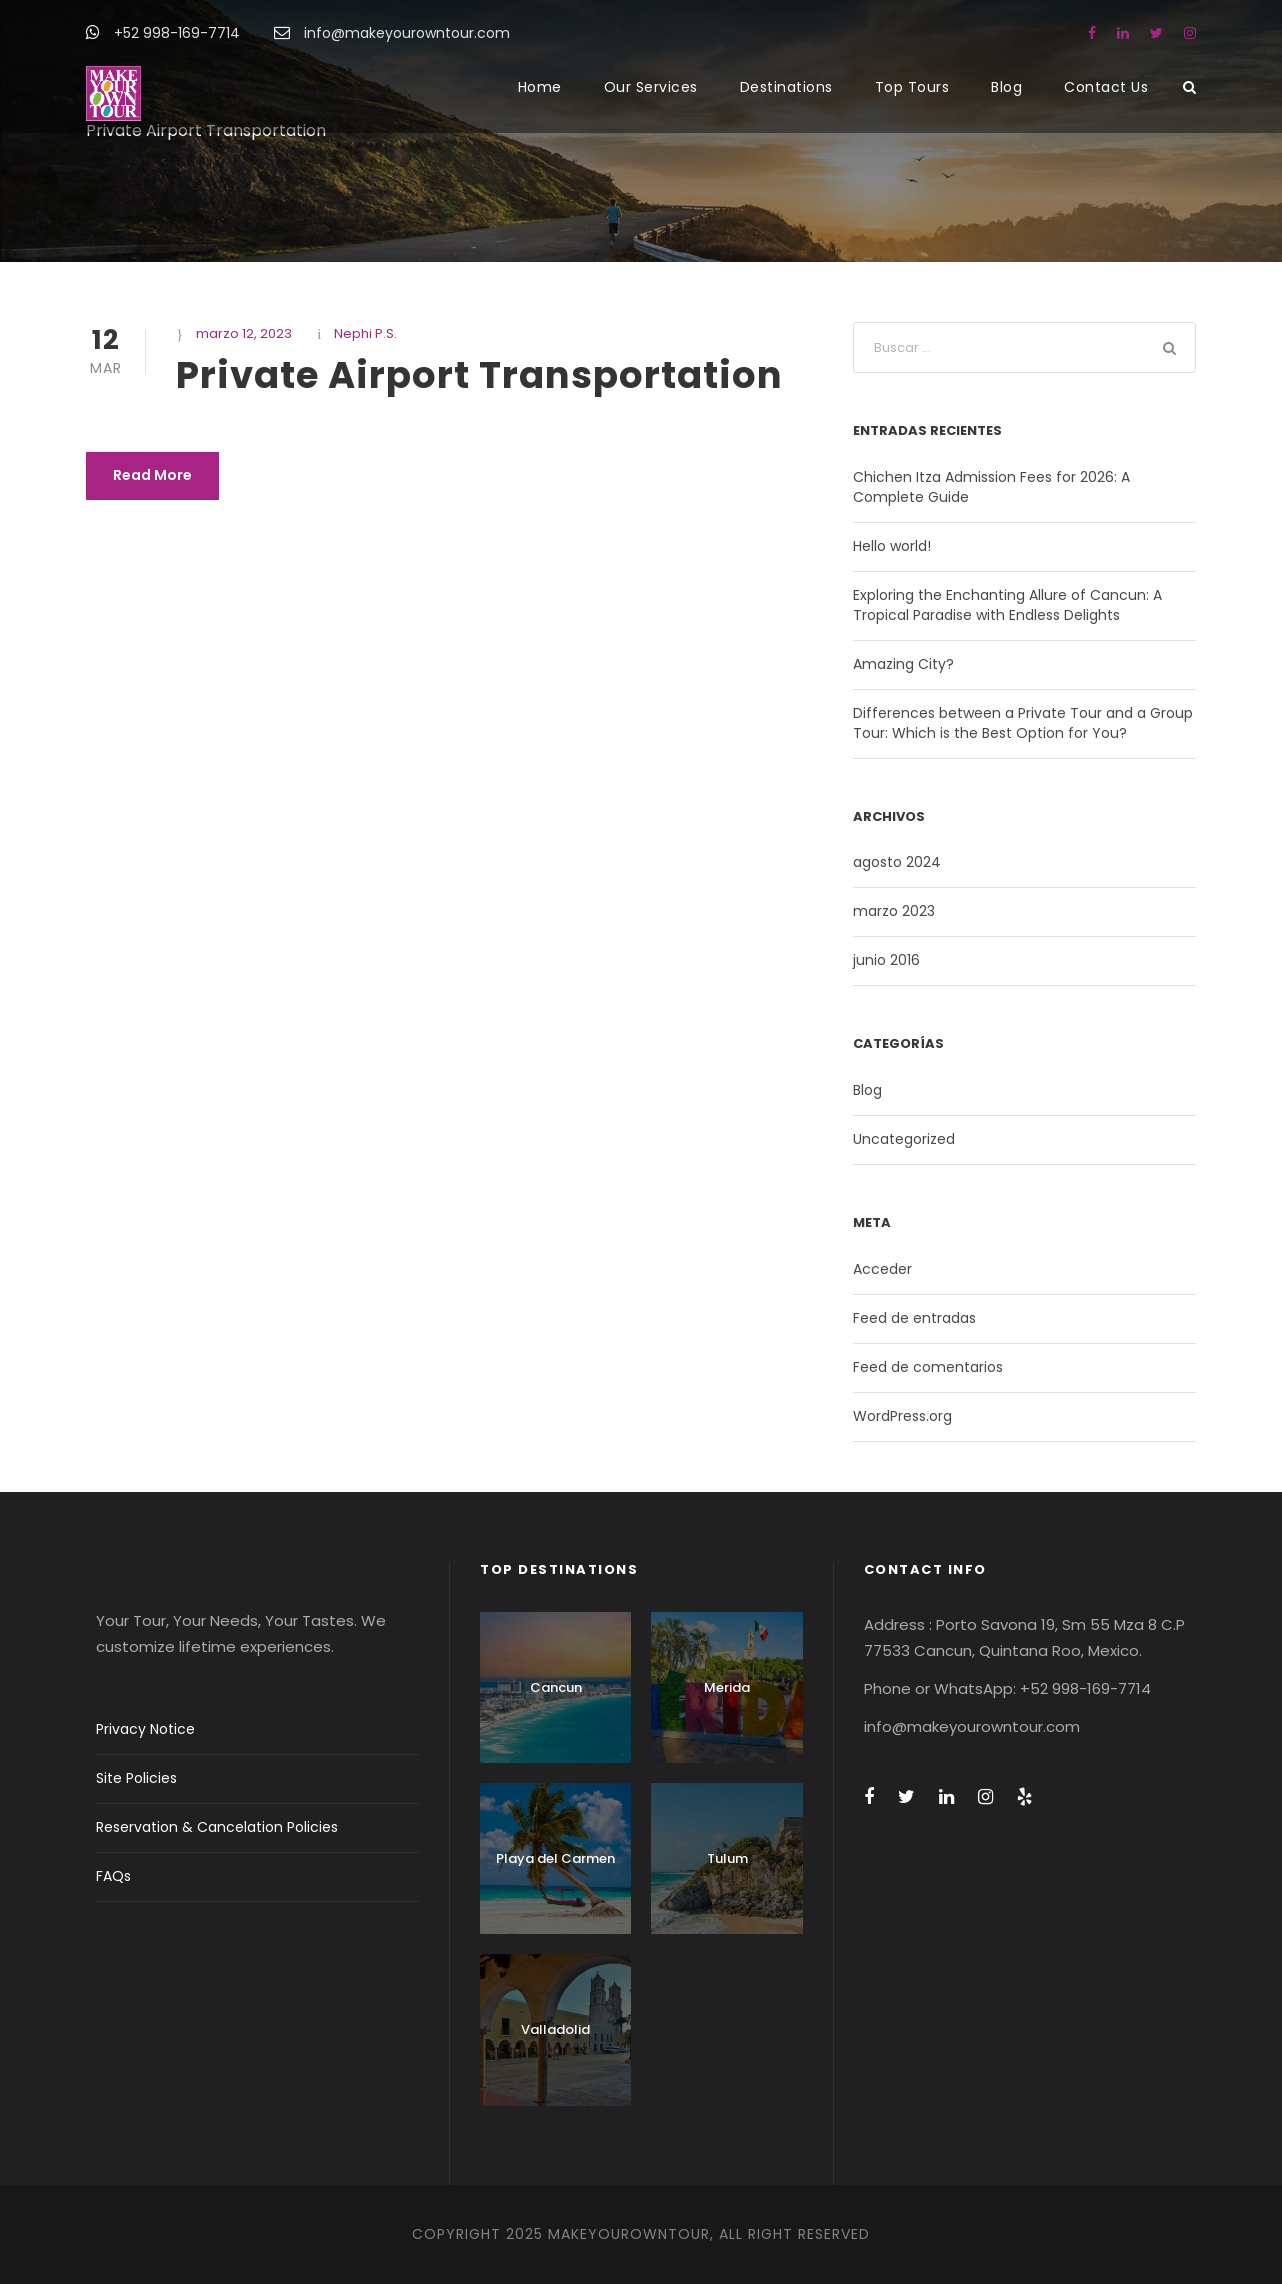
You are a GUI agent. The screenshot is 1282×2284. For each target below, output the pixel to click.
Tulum (727, 1858)
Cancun (556, 1687)
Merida (727, 1687)
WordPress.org (902, 1416)
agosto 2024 (897, 862)
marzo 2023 (894, 911)
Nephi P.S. (365, 333)
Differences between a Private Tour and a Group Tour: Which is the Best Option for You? (1023, 723)
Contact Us (1106, 87)
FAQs (113, 1876)
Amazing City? (903, 664)
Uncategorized (904, 1139)
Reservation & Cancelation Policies (217, 1827)
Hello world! (892, 546)
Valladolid (555, 2029)
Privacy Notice (145, 1729)
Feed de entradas (914, 1318)
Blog (1006, 87)
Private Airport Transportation (479, 375)
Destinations (786, 87)
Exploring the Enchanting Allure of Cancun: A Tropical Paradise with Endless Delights (1007, 605)
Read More (152, 475)
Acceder (882, 1269)
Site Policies (136, 1778)
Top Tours (912, 87)
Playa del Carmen (555, 1858)
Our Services (651, 87)
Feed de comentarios (928, 1367)
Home (540, 87)
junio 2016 (886, 960)
